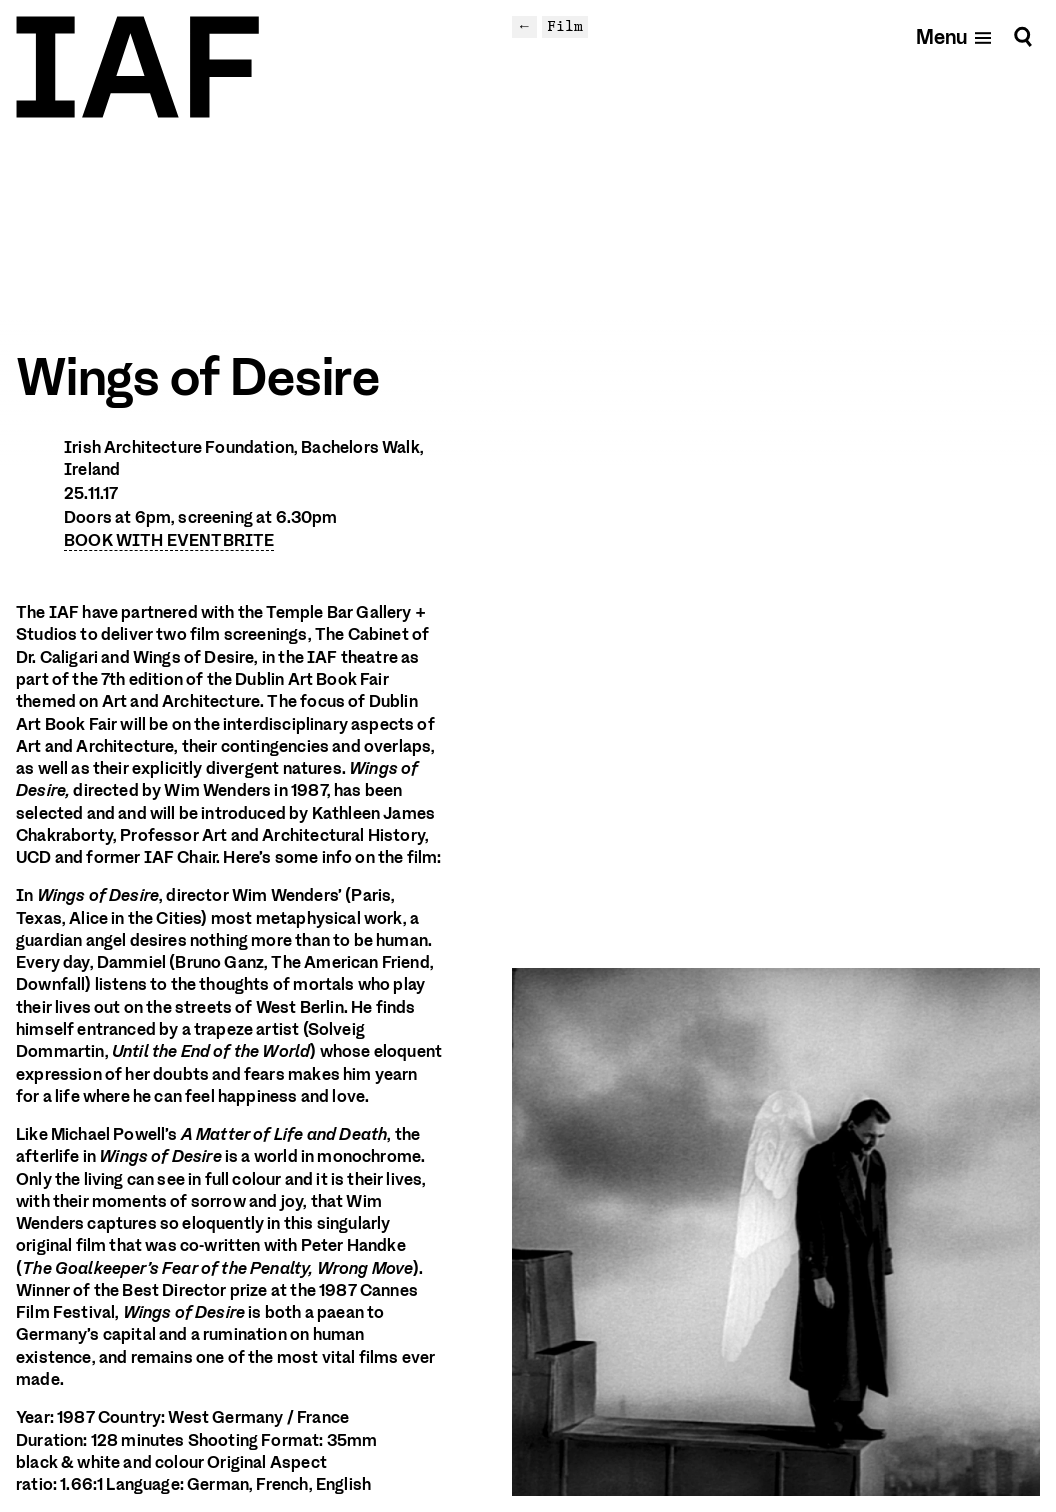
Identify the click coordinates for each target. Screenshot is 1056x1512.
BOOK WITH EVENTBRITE (169, 540)
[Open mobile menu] (954, 36)
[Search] (1023, 36)
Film (565, 26)
